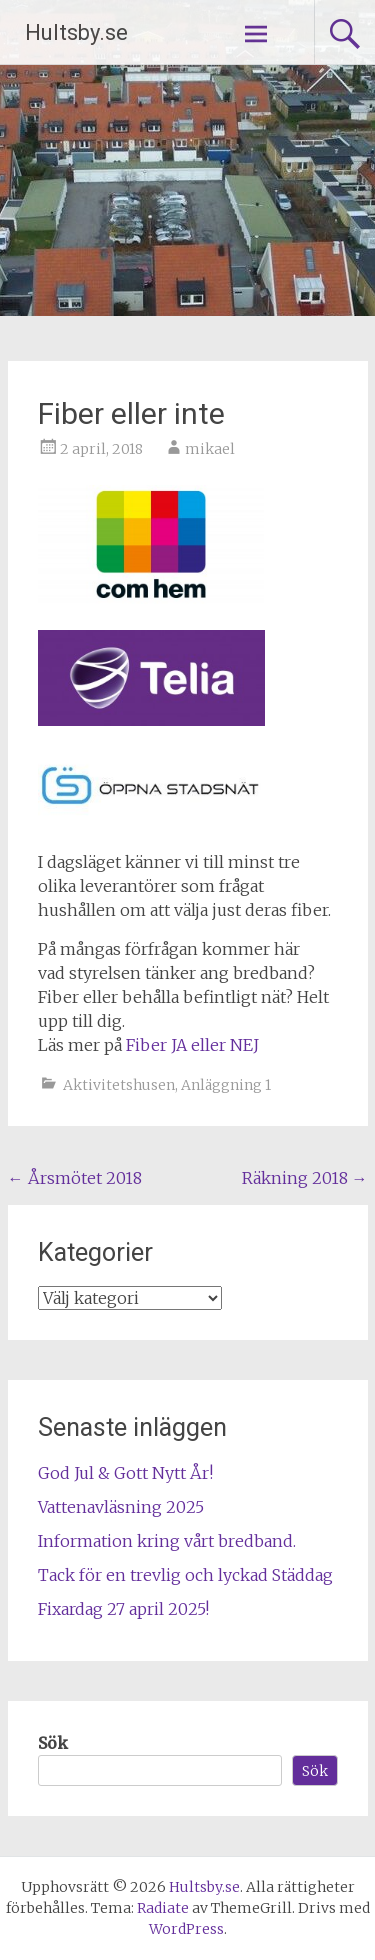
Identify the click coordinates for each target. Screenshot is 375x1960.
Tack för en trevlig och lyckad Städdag (185, 1575)
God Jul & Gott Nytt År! (125, 1473)
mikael (210, 449)
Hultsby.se (76, 32)
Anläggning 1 (226, 1085)
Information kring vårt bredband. (167, 1541)
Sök (53, 1743)
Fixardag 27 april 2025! (123, 1609)
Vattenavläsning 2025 (121, 1507)
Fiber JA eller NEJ (192, 1045)
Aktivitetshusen (119, 1085)
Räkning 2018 (305, 1178)
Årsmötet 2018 (75, 1178)
